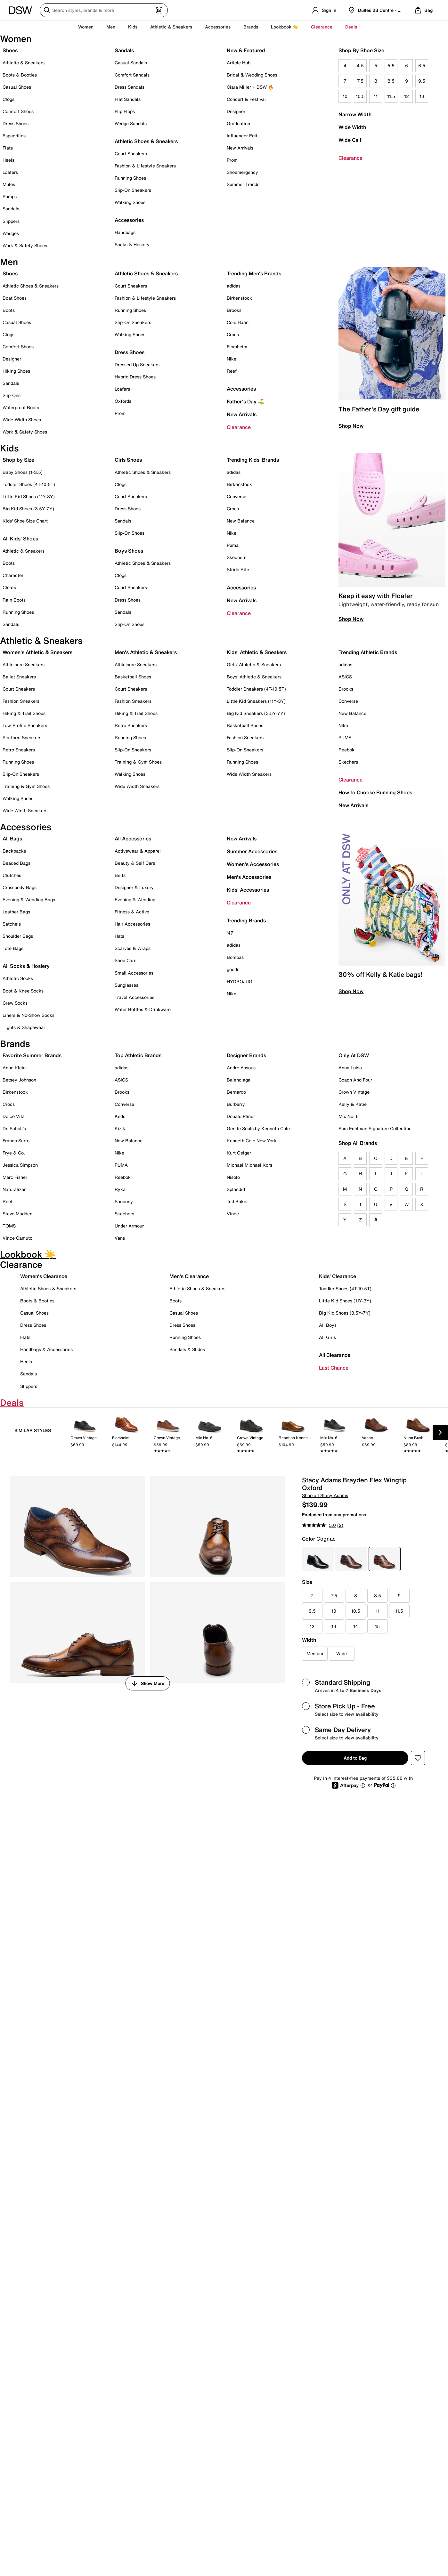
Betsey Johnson (19, 1079)
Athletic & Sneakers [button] (171, 26)
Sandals (11, 208)
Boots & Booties (20, 74)
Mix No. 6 (348, 1116)
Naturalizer (14, 1189)
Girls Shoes (128, 460)
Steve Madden (17, 1213)
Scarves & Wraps (133, 948)
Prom (232, 160)
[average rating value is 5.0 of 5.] (319, 1525)
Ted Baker (237, 1201)
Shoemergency (242, 172)
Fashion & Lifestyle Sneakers (145, 165)
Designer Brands (246, 1055)
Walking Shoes (130, 202)
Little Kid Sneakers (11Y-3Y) (256, 701)
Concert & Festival (246, 99)
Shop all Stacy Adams (325, 1495)
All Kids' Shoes (20, 538)
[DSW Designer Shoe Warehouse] (20, 9)
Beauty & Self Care (135, 863)
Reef (232, 371)
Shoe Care (125, 960)
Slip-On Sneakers (133, 190)
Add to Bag (355, 1757)
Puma (233, 545)
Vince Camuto (17, 1238)
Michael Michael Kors (249, 1165)
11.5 (391, 96)
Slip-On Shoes (129, 533)
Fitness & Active (132, 911)
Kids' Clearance (337, 1276)
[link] (84, 1437)
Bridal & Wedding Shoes (252, 74)
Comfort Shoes (18, 111)
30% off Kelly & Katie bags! (380, 974)
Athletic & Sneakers (24, 62)
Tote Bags (13, 948)
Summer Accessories (252, 851)
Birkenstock (239, 298)
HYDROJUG (239, 981)
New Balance (241, 520)
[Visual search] (159, 10)
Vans (120, 1238)
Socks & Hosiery (132, 244)
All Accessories (133, 838)
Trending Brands (246, 920)
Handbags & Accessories (46, 1349)
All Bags (12, 838)
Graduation (238, 123)
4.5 (360, 65)
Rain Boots (14, 599)
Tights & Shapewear (24, 1027)
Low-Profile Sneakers (25, 725)
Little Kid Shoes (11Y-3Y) (29, 496)
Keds (120, 1116)
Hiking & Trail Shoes (24, 713)
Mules (9, 184)
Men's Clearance (189, 1276)
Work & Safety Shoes (25, 245)
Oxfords (123, 401)
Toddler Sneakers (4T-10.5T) (256, 688)
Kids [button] (132, 26)
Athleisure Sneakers (24, 664)
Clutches (12, 875)
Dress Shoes (16, 123)
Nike (231, 358)
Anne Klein (14, 1067)
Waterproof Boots (21, 407)
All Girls (327, 1337)
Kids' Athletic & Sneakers (257, 652)
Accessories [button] (218, 26)
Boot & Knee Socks (23, 990)
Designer (236, 111)
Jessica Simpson (20, 1165)
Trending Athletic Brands (367, 652)
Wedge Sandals (131, 123)
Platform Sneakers (22, 737)
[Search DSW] (104, 10)
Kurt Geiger (239, 1152)
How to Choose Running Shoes (375, 792)
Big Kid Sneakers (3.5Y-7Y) (256, 713)
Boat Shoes (15, 298)
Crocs (233, 334)
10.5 (360, 96)
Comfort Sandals (132, 74)
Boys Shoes (129, 551)
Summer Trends (243, 184)
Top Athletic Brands (138, 1055)
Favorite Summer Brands (32, 1055)
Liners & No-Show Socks (28, 1015)
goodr (233, 969)
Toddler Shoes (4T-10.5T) (29, 484)
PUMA (345, 737)
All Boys (328, 1325)
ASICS (345, 676)
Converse (236, 496)
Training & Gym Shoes (26, 786)
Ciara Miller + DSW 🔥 (250, 87)
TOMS (9, 1225)
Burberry (236, 1104)
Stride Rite (238, 569)
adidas (233, 285)
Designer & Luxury (134, 887)
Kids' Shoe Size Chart (25, 520)
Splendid (236, 1189)
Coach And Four (355, 1079)
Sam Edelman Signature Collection (374, 1128)
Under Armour (129, 1225)
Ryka (120, 1189)
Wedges (11, 233)
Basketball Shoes (133, 676)
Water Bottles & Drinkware (143, 1009)
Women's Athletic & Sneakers (37, 652)
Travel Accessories (134, 997)
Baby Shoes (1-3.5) (23, 472)
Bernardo (236, 1092)
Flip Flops (125, 111)
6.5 (421, 65)
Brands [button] (250, 26)
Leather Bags (16, 911)
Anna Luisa (350, 1067)
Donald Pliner (241, 1116)
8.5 (391, 80)
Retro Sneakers (19, 749)
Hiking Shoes (16, 371)
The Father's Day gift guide (378, 409)
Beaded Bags (16, 863)
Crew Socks (15, 1003)
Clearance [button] (321, 26)
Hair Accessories (132, 923)
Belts (120, 875)
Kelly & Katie (352, 1104)
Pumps (10, 196)
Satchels (12, 923)
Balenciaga (238, 1079)
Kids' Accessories (248, 890)
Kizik (120, 1128)
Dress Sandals (129, 87)
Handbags (125, 232)
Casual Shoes (17, 87)
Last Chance (333, 1368)
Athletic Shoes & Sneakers (146, 141)
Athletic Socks (18, 978)
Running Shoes (130, 177)
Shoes (10, 50)
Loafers (10, 172)
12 (406, 96)
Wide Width (352, 127)
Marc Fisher (15, 1177)
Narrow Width (354, 114)
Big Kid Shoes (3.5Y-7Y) (28, 508)
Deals (351, 26)
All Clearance (334, 1355)
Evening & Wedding (135, 899)
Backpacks (14, 850)
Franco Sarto (16, 1140)
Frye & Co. (14, 1152)
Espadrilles (14, 135)
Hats (119, 936)
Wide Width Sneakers (25, 810)
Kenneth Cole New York (251, 1140)
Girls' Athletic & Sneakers (254, 664)
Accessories (241, 389)
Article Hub (238, 62)
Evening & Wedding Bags (29, 899)
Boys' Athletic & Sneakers (254, 676)
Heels (8, 160)
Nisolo (233, 1177)
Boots (9, 310)
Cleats (9, 587)
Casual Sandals (131, 62)
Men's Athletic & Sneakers (146, 652)
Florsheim (237, 346)
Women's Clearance (43, 1276)
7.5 (360, 80)
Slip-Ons (11, 395)
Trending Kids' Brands (253, 460)
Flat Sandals (128, 99)
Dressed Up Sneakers (137, 364)
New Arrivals (240, 147)
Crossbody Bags (20, 887)
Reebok (346, 749)
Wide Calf (350, 140)
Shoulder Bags (18, 936)
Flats (8, 147)
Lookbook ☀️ (284, 26)
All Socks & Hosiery (26, 966)
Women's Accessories (253, 864)
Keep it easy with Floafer (375, 595)
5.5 (391, 65)
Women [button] (86, 26)
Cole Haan (237, 322)
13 (421, 96)
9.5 (421, 80)
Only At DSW (353, 1055)
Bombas (235, 957)
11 (376, 96)
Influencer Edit (242, 135)
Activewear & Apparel (138, 850)
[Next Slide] (440, 1432)
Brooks (234, 310)
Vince (233, 1213)
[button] (418, 1758)
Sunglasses (126, 985)
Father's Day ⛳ (245, 401)
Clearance (350, 158)
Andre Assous (241, 1067)
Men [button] (110, 26)
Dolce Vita (14, 1116)
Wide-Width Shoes (22, 419)
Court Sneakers (131, 153)
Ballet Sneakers (19, 676)
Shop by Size (18, 460)
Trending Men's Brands (254, 273)
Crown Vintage (354, 1092)
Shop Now (350, 426)
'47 (230, 932)
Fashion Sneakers (21, 701)
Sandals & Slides (187, 1349)
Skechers (236, 557)
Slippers (11, 221)
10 (345, 96)
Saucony (124, 1201)
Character (13, 575)
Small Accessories (134, 972)
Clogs (8, 99)
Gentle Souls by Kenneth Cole (258, 1128)
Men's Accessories (249, 877)
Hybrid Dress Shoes (135, 376)
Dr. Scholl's (14, 1128)
